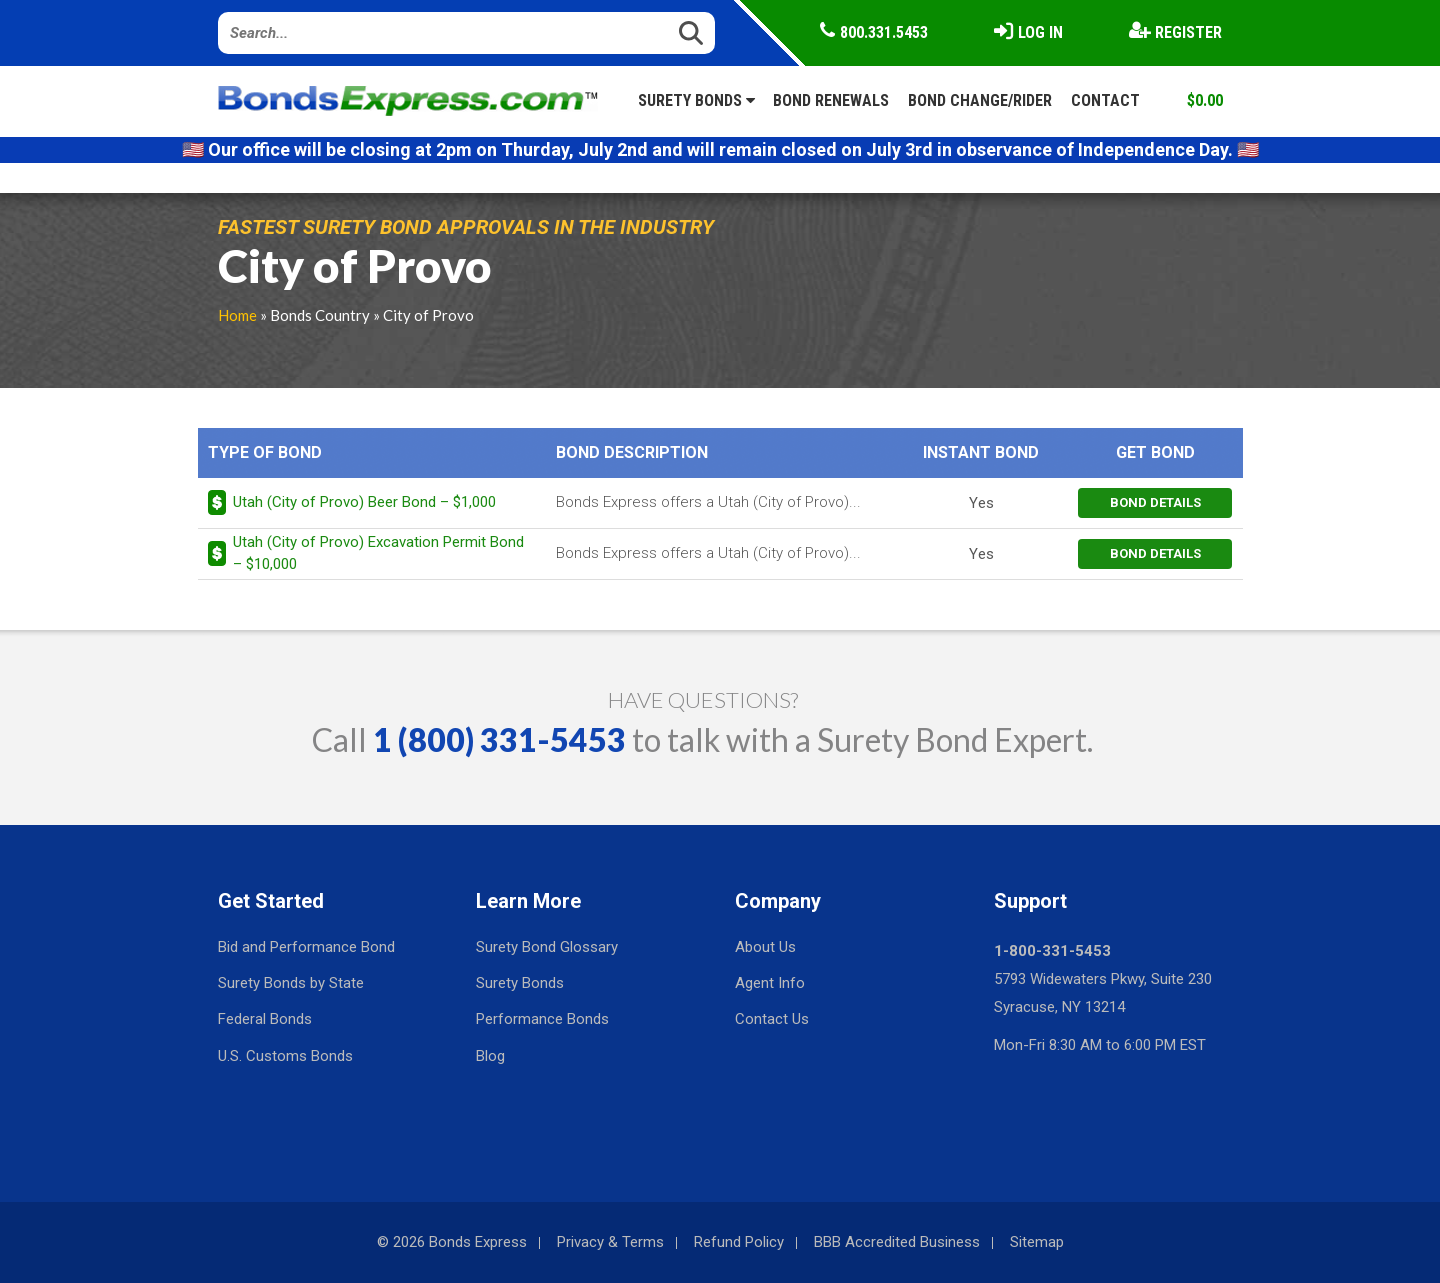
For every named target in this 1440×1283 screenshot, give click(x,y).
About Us (765, 947)
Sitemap (1037, 1242)
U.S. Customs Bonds (285, 1056)
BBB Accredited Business (897, 1242)
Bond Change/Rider (980, 100)
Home (237, 315)
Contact (1105, 100)
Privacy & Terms (610, 1242)
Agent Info (770, 983)
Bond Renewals (831, 100)
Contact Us (772, 1019)
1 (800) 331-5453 (499, 739)
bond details (1155, 502)
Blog (490, 1056)
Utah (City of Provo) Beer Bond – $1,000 (364, 502)
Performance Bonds (542, 1019)
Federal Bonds (265, 1019)
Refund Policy (739, 1242)
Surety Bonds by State (291, 983)
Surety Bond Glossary (547, 947)
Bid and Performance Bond (306, 947)
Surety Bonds (696, 100)
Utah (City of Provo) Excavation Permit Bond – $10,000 (378, 552)
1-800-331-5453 (1052, 951)
